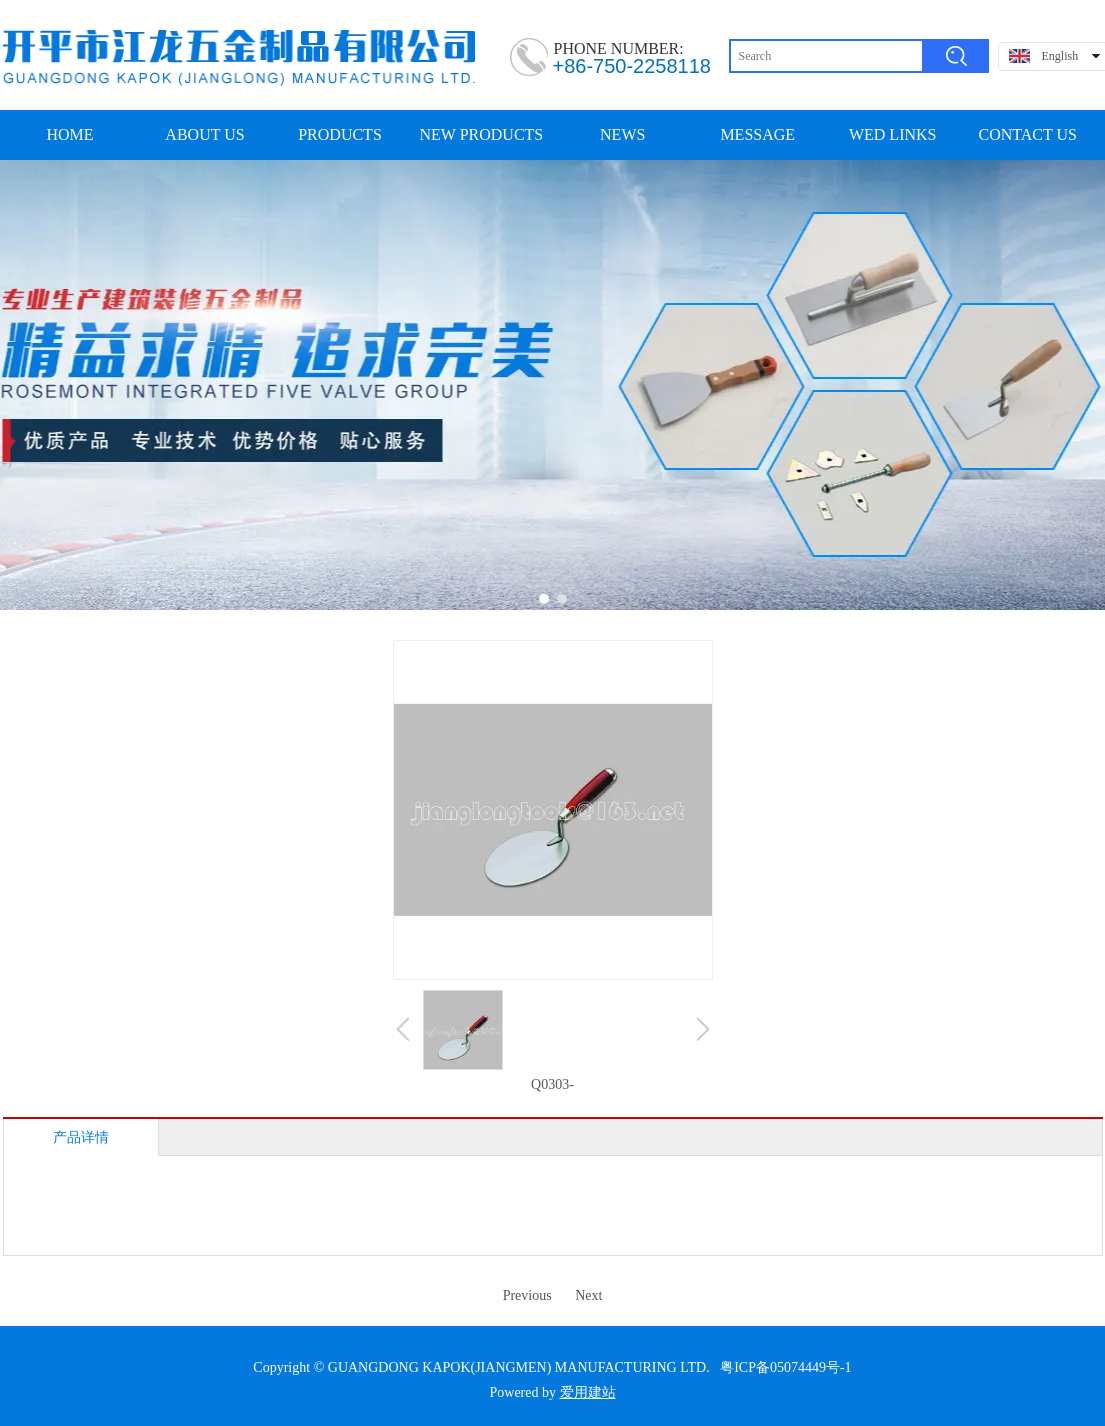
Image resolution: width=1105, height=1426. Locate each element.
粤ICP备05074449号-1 (785, 1367)
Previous (527, 1295)
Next (588, 1295)
